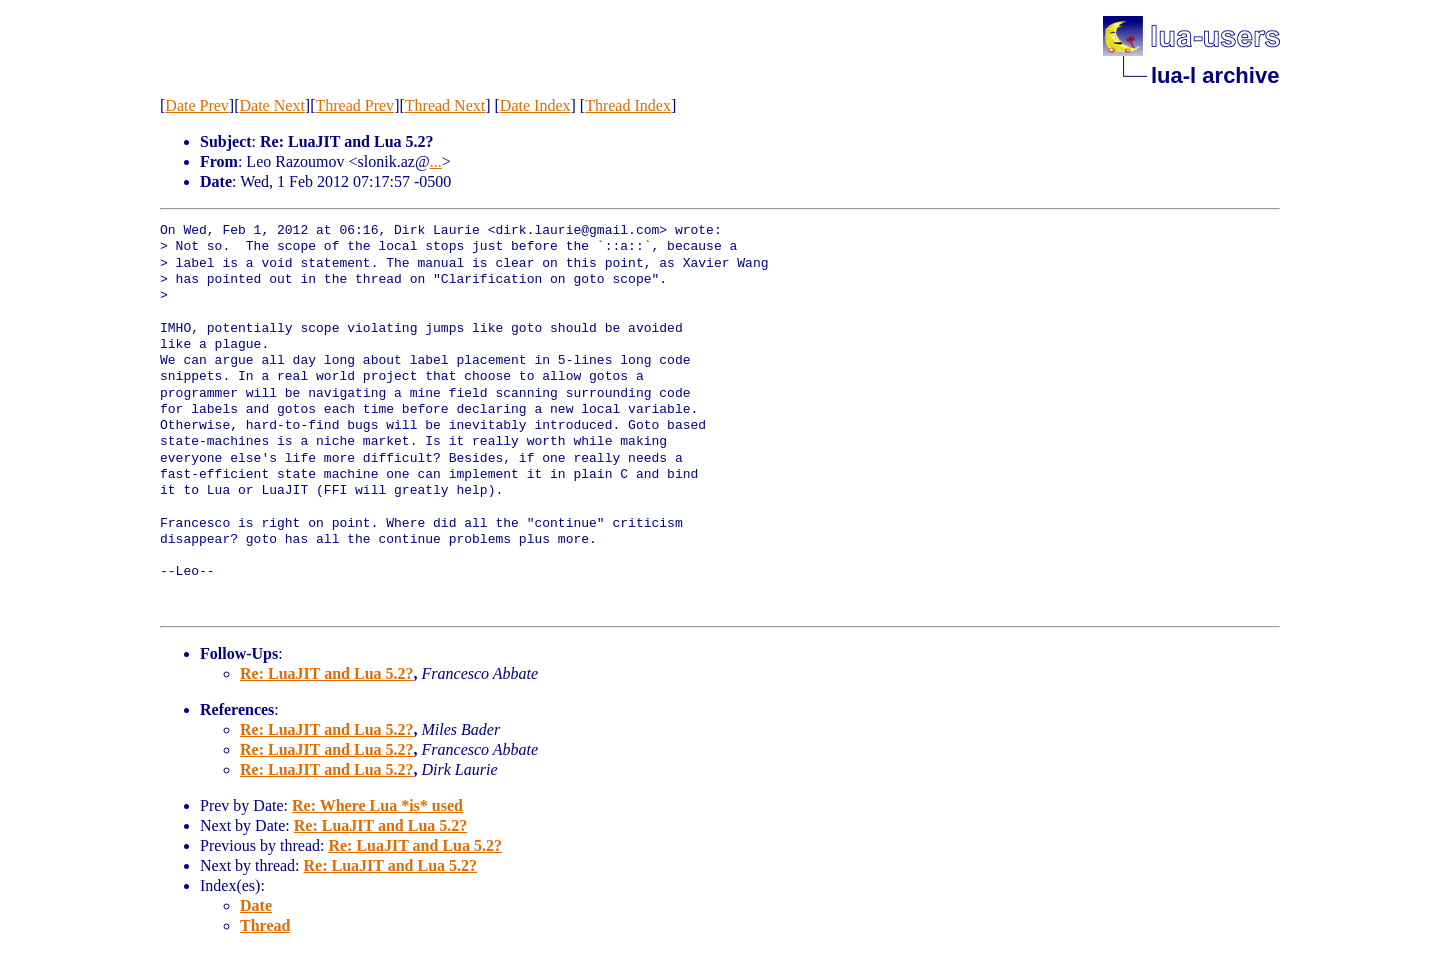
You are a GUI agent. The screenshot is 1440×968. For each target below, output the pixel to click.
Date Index (535, 105)
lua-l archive (1215, 75)
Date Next (272, 105)
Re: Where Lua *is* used (377, 805)
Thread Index (628, 105)
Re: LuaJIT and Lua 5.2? (327, 673)
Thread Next (445, 105)
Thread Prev (354, 105)
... (436, 161)
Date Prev (197, 105)
